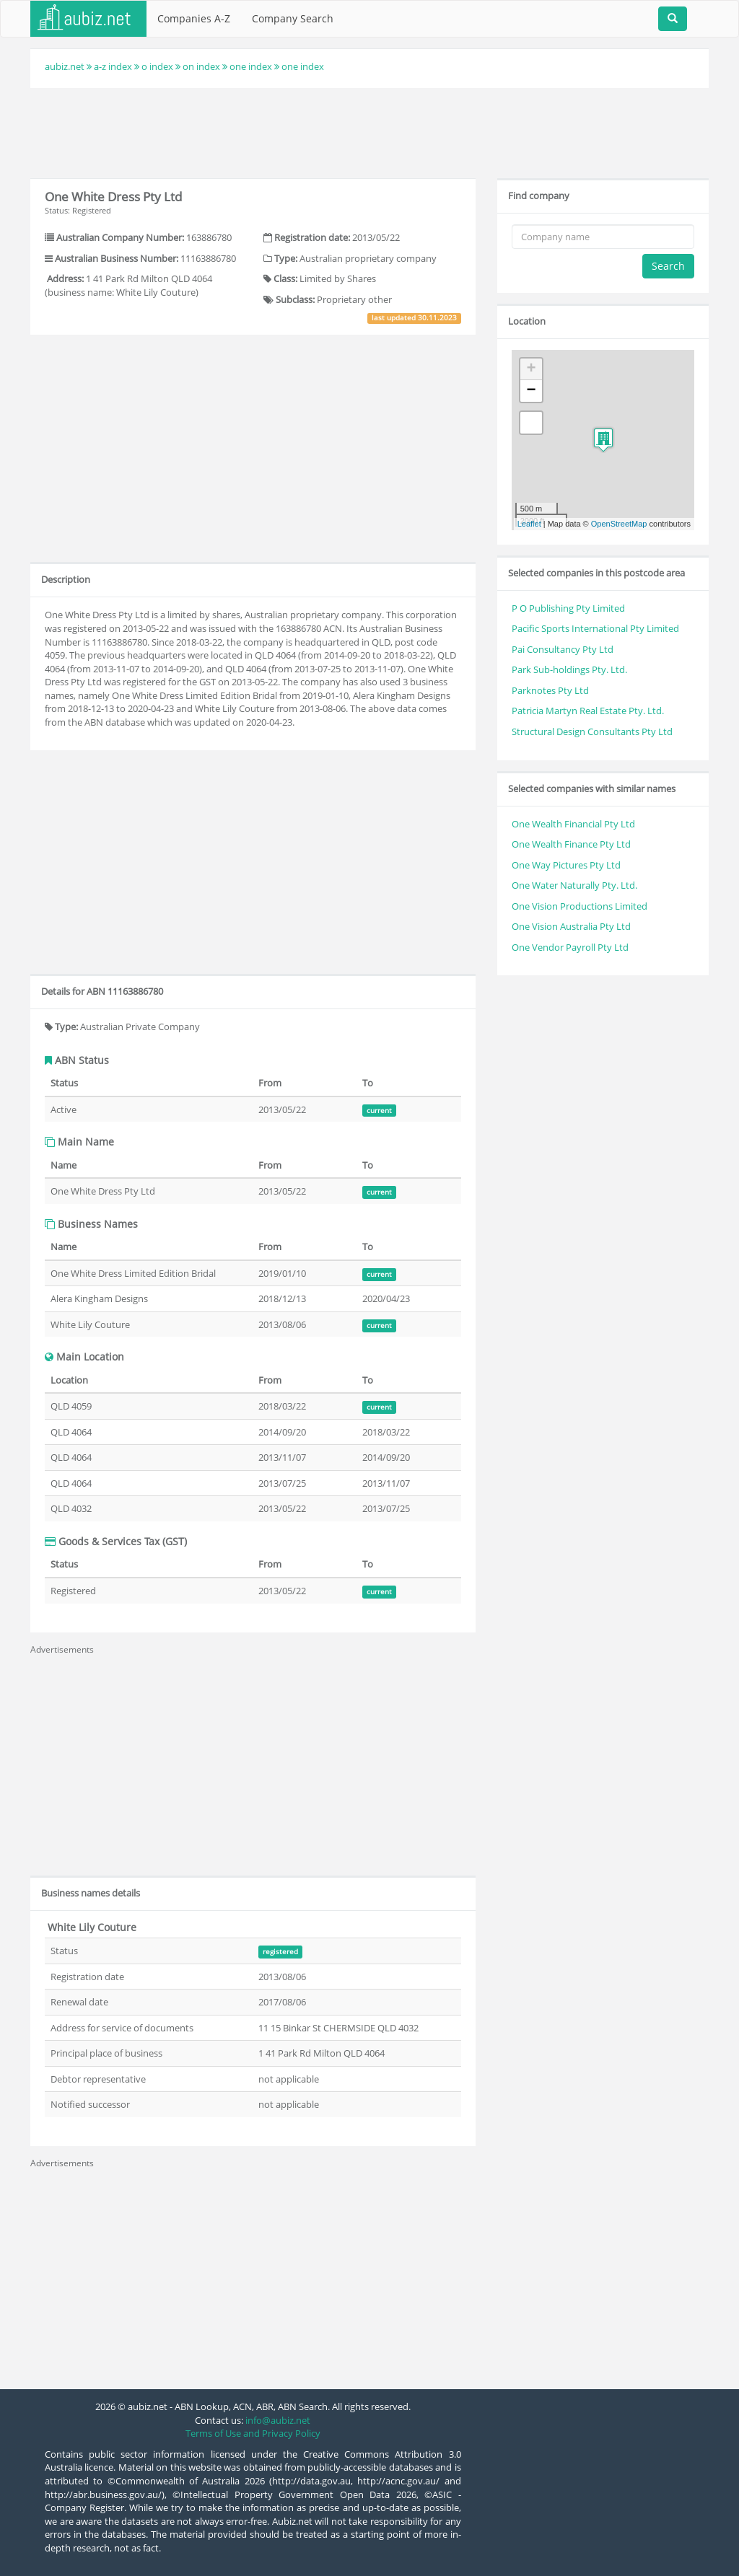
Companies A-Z (193, 18)
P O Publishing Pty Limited (568, 608)
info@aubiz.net (277, 2420)
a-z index (113, 66)
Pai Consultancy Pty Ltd (562, 649)
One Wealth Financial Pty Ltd (573, 823)
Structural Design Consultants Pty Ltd (592, 731)
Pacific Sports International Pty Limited (595, 628)
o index (157, 66)
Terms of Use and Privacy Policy (252, 2433)
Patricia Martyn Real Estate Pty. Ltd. (588, 710)
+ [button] (531, 369)
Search (668, 266)
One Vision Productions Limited (579, 906)
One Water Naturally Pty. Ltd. (574, 885)
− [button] (531, 391)
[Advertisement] (369, 131)
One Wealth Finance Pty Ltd (571, 844)
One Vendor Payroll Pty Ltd (570, 947)
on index (201, 66)
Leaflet (529, 523)
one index (250, 66)
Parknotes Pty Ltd (550, 690)
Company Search (292, 18)
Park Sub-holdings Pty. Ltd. (569, 669)
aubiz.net (64, 66)
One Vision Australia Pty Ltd (571, 926)
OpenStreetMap (619, 523)
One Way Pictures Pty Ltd (566, 864)
